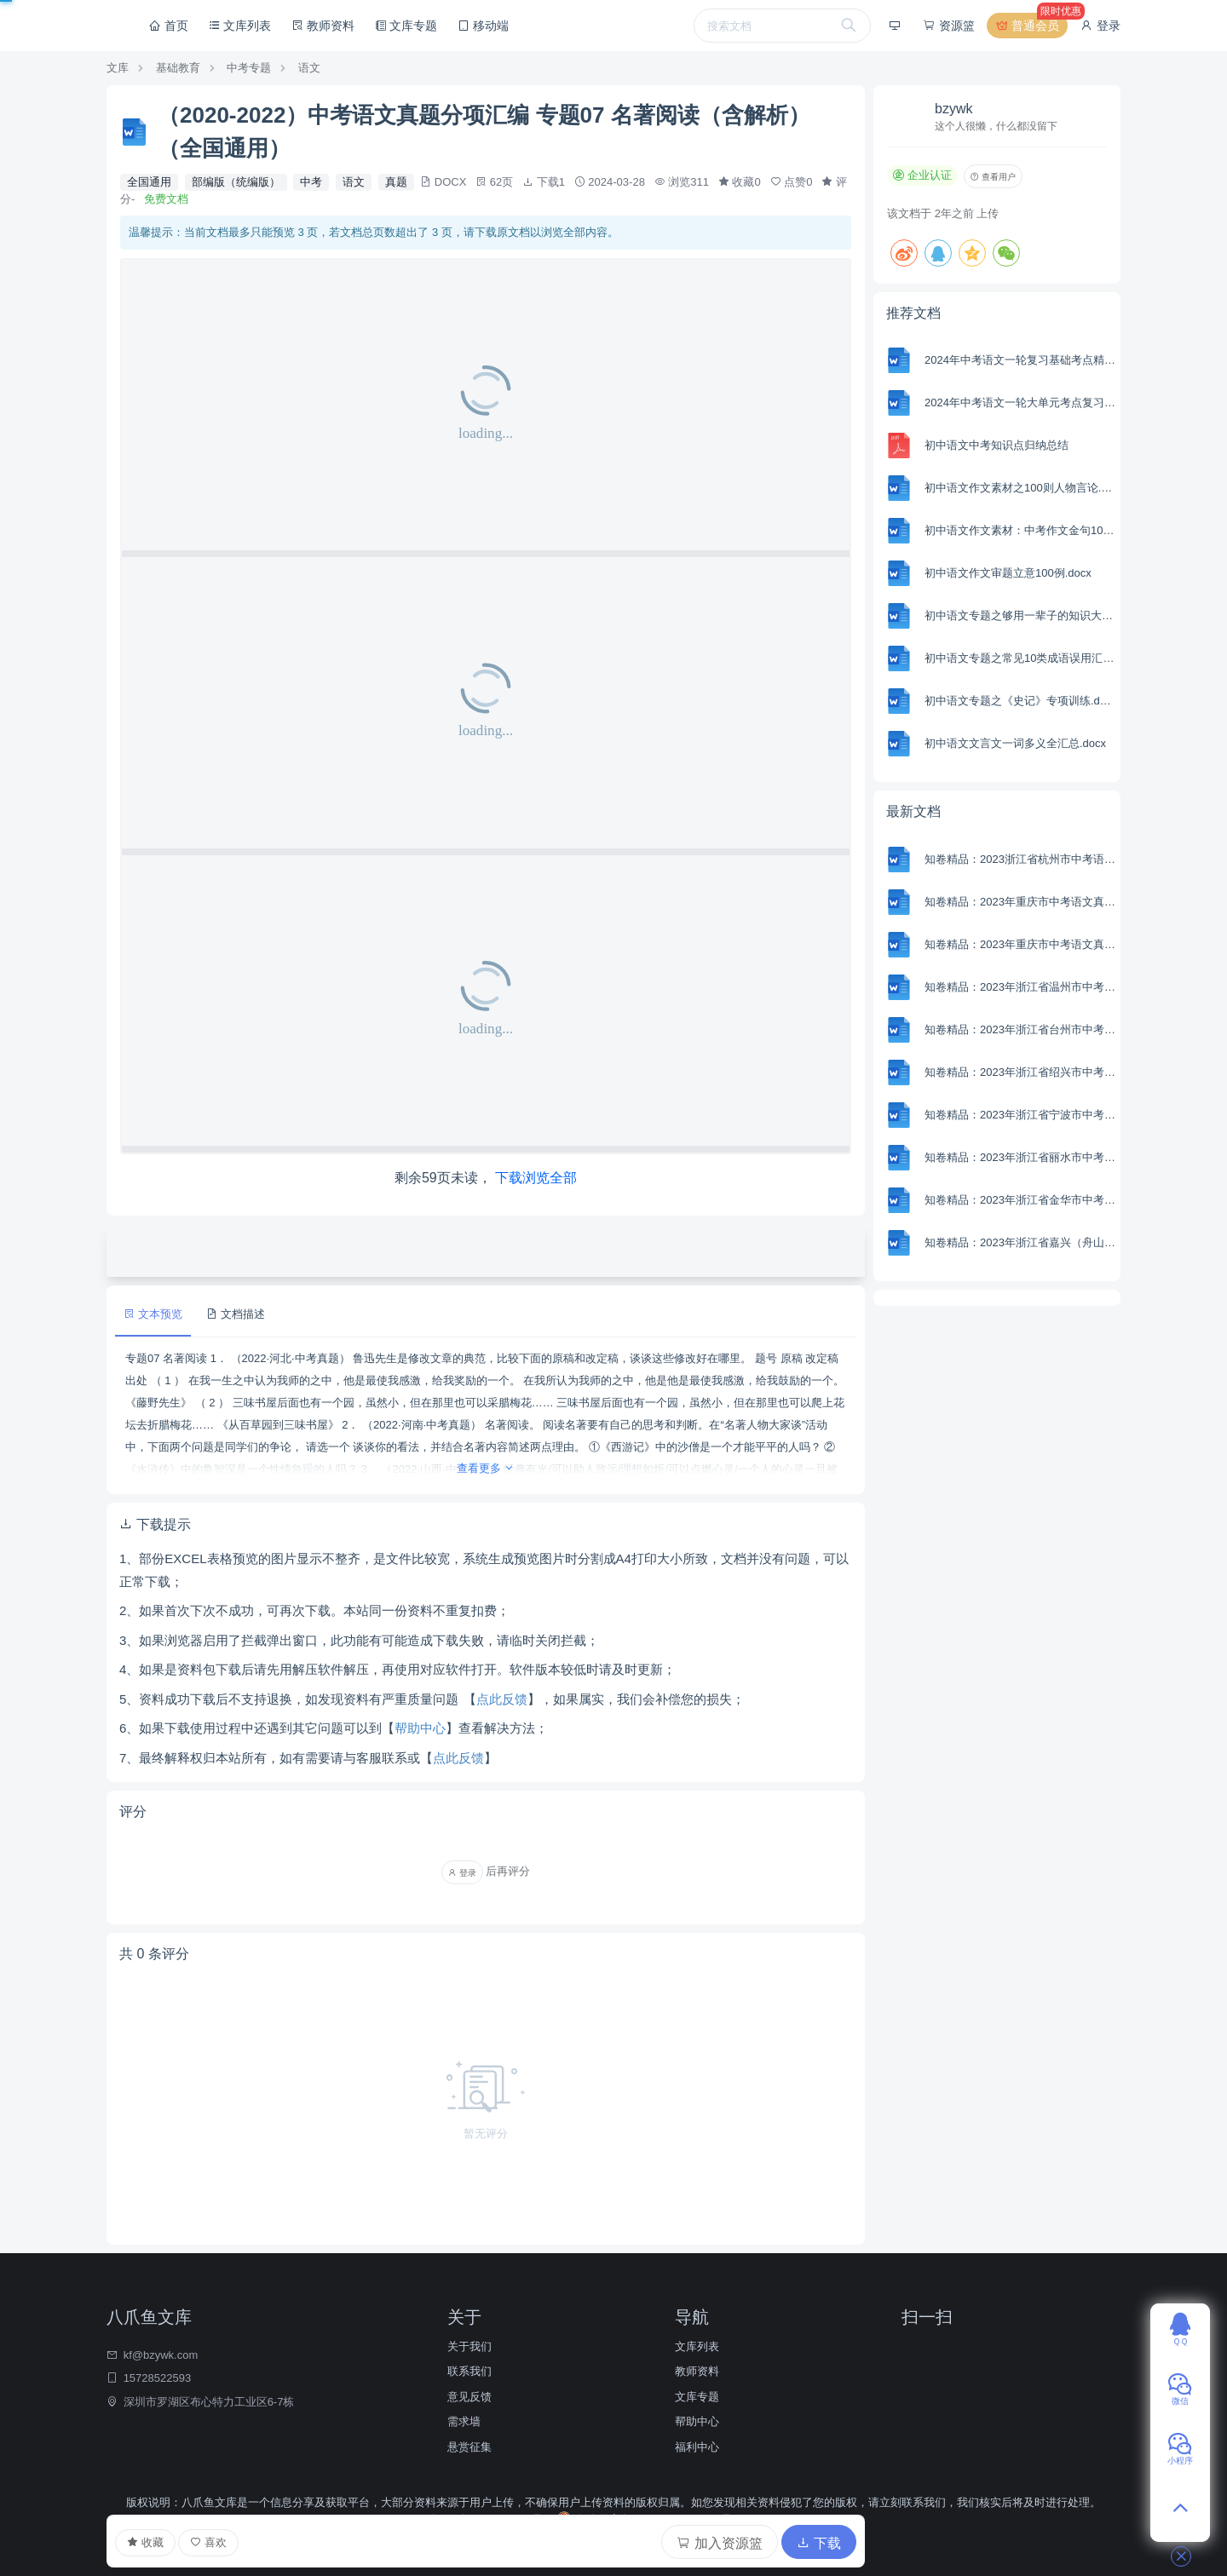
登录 (1100, 26)
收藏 (145, 2542)
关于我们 (469, 2346)
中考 (311, 181)
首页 (168, 25)
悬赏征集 (469, 2447)
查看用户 (993, 176)
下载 (819, 2543)
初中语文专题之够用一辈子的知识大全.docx (1020, 615)
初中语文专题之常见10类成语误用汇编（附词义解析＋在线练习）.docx (1020, 658)
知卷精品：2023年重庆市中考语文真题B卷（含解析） (1020, 901)
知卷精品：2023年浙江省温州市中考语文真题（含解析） (1020, 986)
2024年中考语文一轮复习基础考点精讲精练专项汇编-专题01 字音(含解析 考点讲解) (1020, 360)
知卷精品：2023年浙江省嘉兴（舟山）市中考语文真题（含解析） (1020, 1242)
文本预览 (153, 1314)
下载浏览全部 (536, 1177)
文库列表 (240, 25)
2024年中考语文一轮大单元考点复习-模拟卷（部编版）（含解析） (1020, 402)
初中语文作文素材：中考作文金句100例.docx (1020, 530)
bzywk (953, 108)
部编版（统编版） (236, 181)
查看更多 (486, 1468)
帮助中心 (420, 1728)
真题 (396, 181)
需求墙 (464, 2421)
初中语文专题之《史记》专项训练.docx (1020, 700)
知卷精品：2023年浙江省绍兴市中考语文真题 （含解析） (1020, 1072)
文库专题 (406, 25)
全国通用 (149, 181)
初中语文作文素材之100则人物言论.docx (1020, 487)
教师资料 (322, 25)
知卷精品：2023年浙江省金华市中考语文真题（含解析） (1020, 1199)
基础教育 (178, 67)
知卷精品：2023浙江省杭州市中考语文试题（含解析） (1020, 859)
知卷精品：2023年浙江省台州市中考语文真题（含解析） (1020, 1029)
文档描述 (235, 1314)
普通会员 (1031, 25)
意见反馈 (469, 2396)
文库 (118, 67)
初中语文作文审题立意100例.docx (1008, 572)
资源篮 (948, 26)
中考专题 (249, 67)
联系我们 (469, 2371)
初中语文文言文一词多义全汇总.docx (1015, 743)
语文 (309, 67)
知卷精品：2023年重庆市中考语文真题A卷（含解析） (1020, 944)
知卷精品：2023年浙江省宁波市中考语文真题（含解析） (1020, 1114)
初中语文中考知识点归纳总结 (997, 445)
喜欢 (208, 2542)
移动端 (483, 25)
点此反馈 (501, 1699)
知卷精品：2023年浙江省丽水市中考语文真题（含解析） (1020, 1157)
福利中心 (697, 2447)
